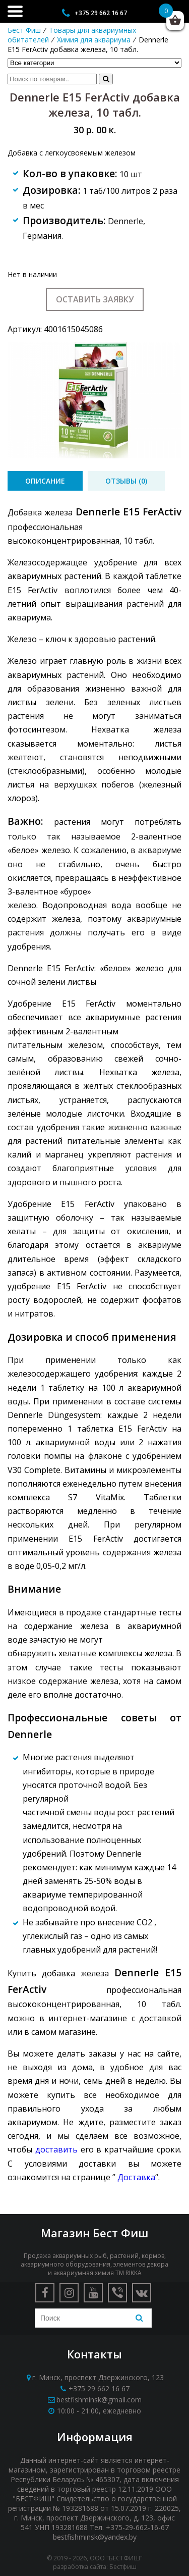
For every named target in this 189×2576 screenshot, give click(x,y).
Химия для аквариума (94, 39)
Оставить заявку (95, 299)
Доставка (136, 2177)
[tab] (45, 481)
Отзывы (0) (126, 481)
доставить (56, 2149)
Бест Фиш (24, 30)
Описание (45, 481)
